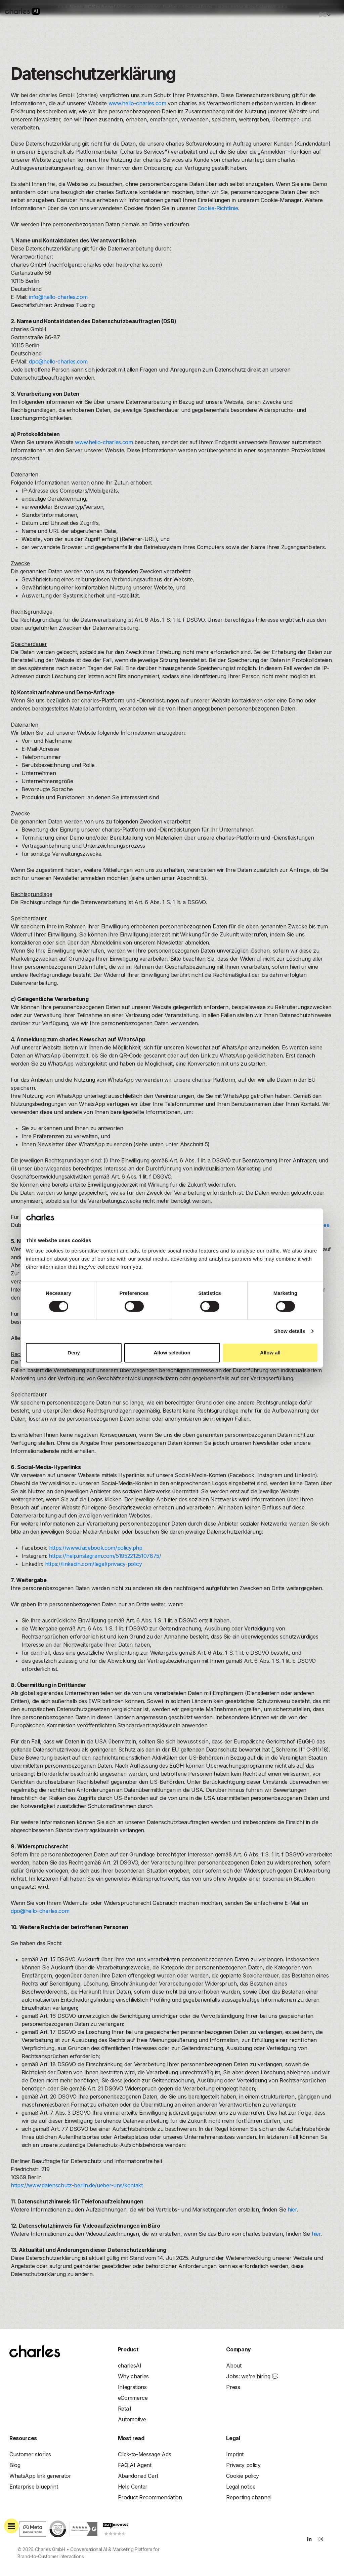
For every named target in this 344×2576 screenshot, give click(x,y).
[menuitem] (129, 2365)
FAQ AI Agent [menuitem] (135, 2465)
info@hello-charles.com (58, 297)
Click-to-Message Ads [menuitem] (144, 2454)
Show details (289, 1331)
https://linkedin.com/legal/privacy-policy (93, 1564)
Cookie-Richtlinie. (218, 208)
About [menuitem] (233, 2365)
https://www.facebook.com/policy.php (95, 1547)
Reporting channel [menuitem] (248, 2497)
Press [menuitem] (233, 2387)
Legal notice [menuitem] (240, 2486)
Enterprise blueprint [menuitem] (33, 2486)
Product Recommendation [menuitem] (150, 2497)
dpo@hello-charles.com (58, 361)
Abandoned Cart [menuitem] (138, 2475)
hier (292, 2209)
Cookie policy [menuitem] (242, 2475)
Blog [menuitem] (14, 2465)
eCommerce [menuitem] (133, 2397)
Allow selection (172, 1352)
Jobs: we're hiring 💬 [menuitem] (252, 2376)
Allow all (270, 1352)
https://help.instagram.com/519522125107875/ (105, 1555)
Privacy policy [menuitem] (243, 2465)
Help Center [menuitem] (132, 2486)
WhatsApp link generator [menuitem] (40, 2475)
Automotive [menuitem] (132, 2419)
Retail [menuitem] (124, 2408)
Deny (74, 1352)
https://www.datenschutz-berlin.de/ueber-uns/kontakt (77, 2185)
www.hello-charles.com (137, 103)
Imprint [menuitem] (235, 2454)
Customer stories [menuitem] (30, 2454)
